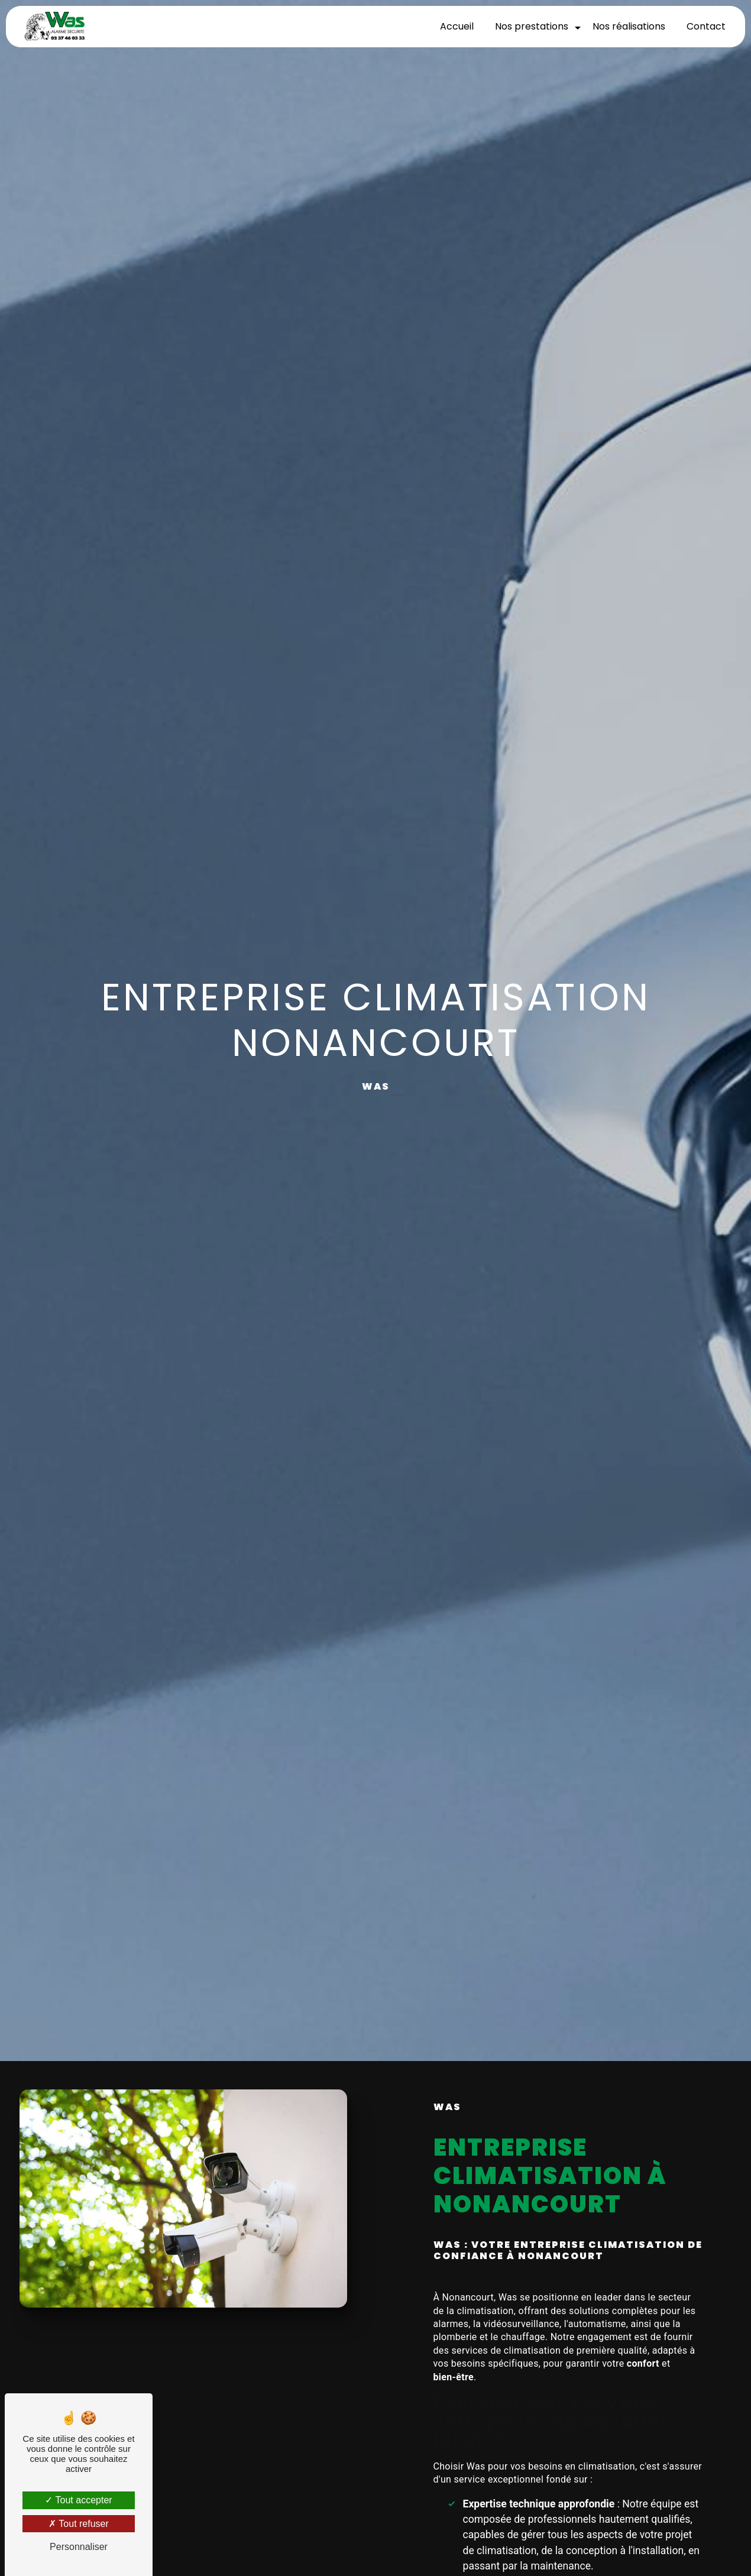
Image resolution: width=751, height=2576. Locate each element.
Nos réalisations (628, 26)
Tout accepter (78, 2500)
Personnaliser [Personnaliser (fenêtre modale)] (79, 2547)
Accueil (456, 26)
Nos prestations (531, 26)
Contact (705, 26)
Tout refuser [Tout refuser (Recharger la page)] (78, 2524)
